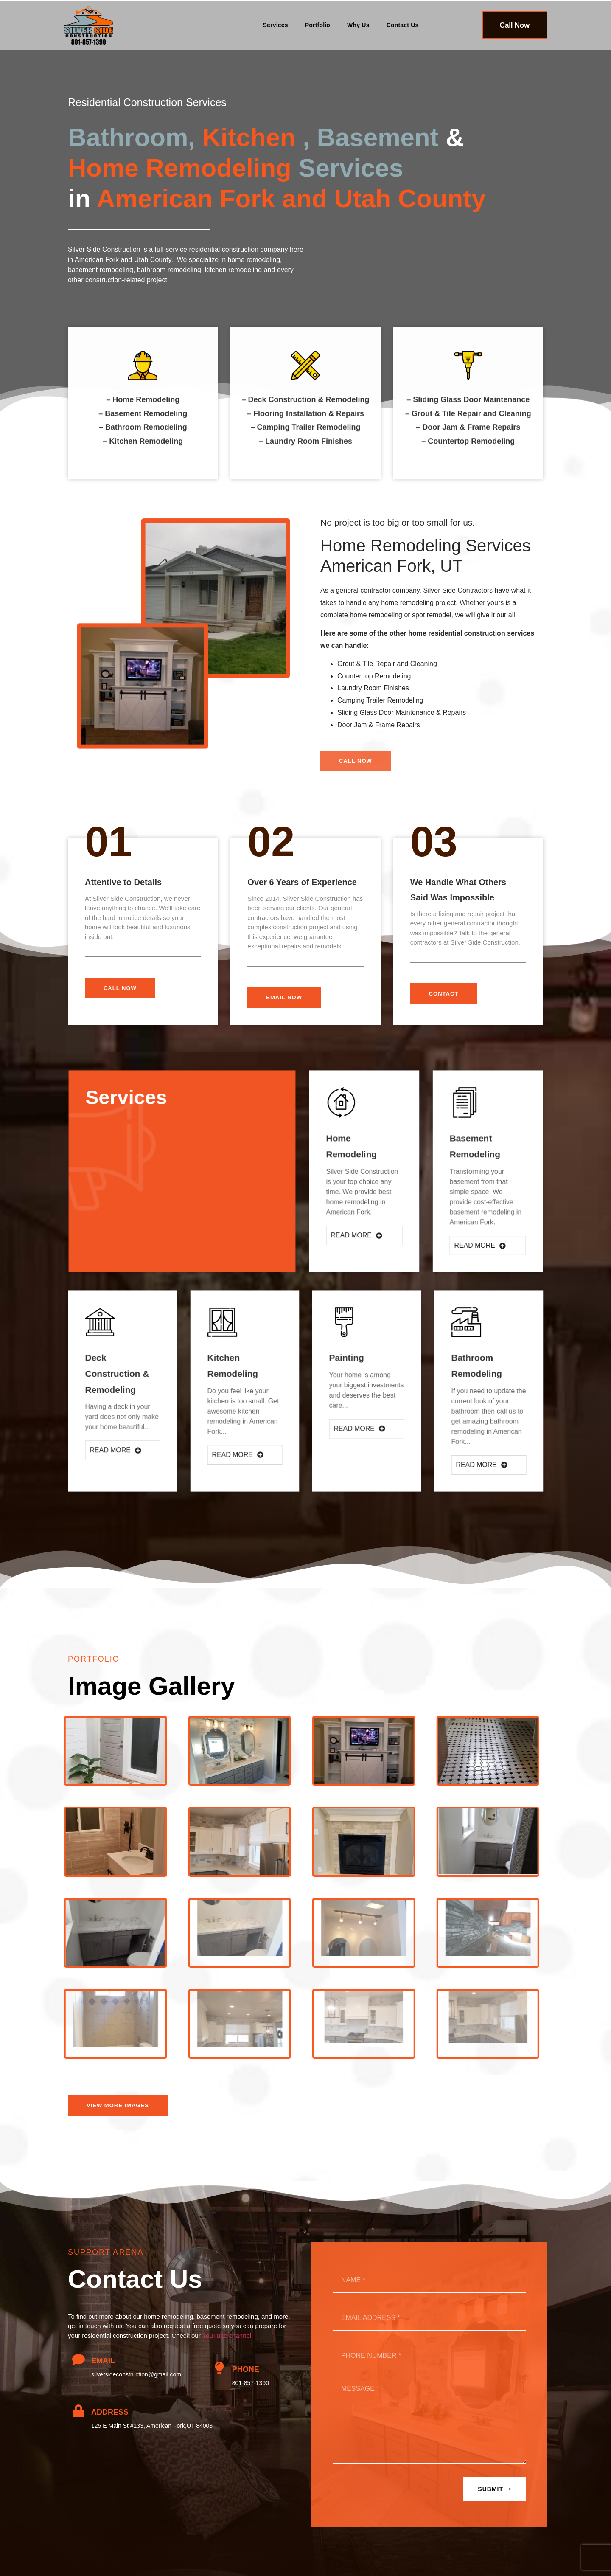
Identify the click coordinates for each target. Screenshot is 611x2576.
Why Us (358, 25)
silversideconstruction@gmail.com (136, 2374)
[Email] (78, 2359)
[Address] (78, 2410)
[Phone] (219, 2368)
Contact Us (403, 25)
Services (275, 25)
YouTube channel (227, 2335)
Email (103, 2361)
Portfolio (317, 25)
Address (110, 2412)
